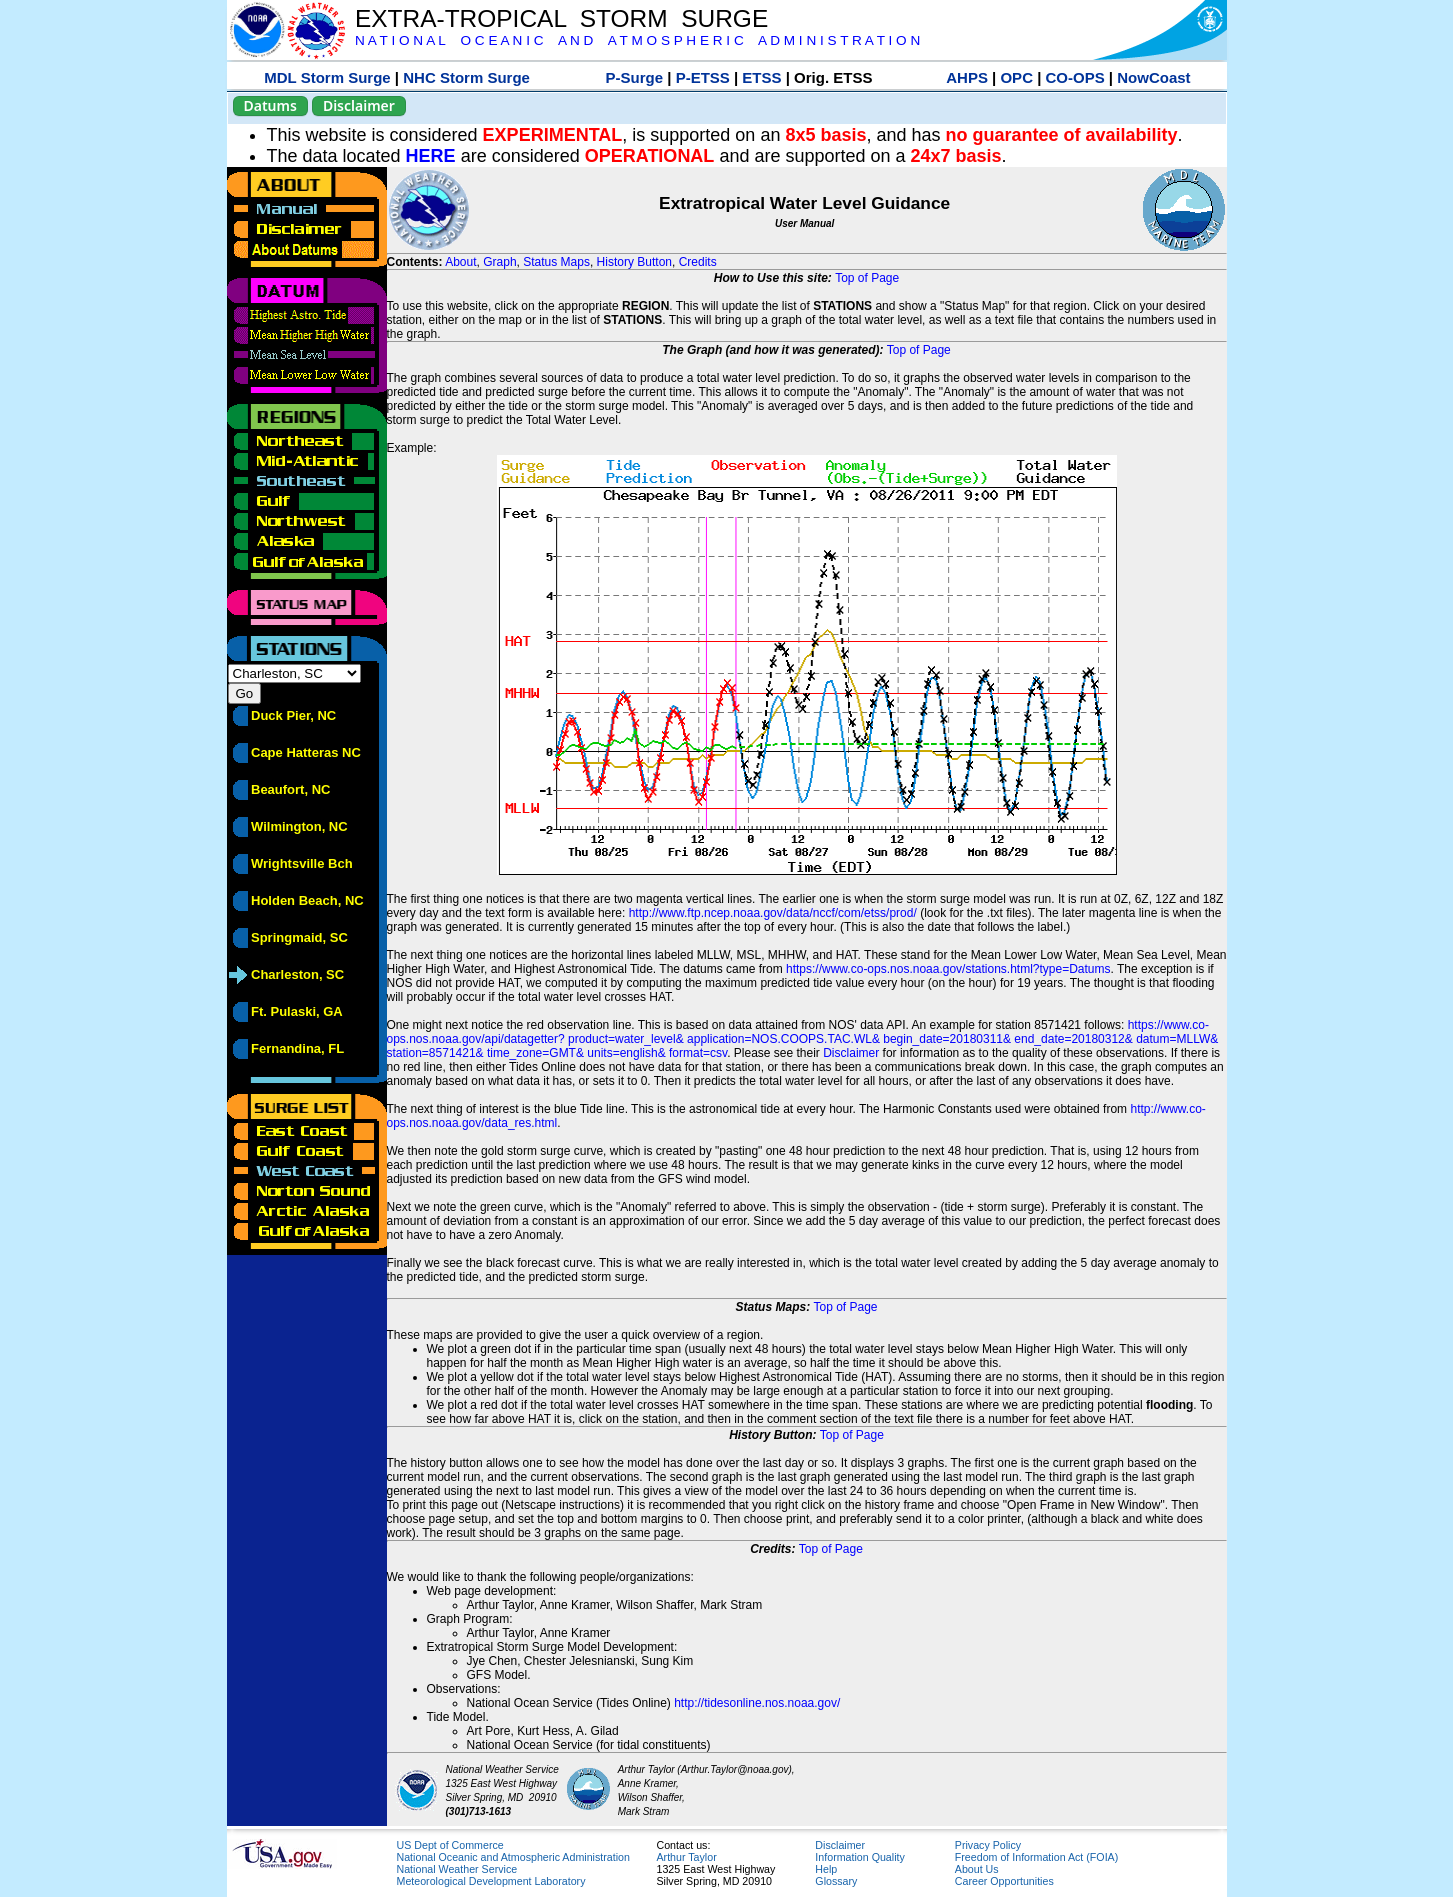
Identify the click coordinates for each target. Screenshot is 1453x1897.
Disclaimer (359, 105)
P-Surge (635, 77)
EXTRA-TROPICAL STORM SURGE (561, 18)
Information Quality (859, 1857)
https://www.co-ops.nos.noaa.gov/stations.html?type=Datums (948, 969)
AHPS (967, 77)
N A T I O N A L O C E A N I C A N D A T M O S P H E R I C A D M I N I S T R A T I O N (637, 40)
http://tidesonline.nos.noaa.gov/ (757, 1703)
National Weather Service (457, 1869)
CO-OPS (1075, 77)
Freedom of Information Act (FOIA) (1036, 1857)
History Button (634, 262)
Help (826, 1869)
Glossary (836, 1881)
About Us (977, 1869)
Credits (698, 262)
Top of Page (867, 278)
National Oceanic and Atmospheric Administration (513, 1857)
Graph (499, 262)
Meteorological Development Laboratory (491, 1881)
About (460, 262)
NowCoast (1153, 77)
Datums (270, 105)
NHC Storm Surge (466, 77)
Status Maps (556, 262)
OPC (1016, 77)
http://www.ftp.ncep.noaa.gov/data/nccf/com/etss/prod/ (773, 913)
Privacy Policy (988, 1845)
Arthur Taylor (687, 1857)
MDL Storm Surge (327, 77)
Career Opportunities (1004, 1881)
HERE (431, 156)
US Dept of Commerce (450, 1845)
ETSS (761, 77)
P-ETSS (703, 77)
